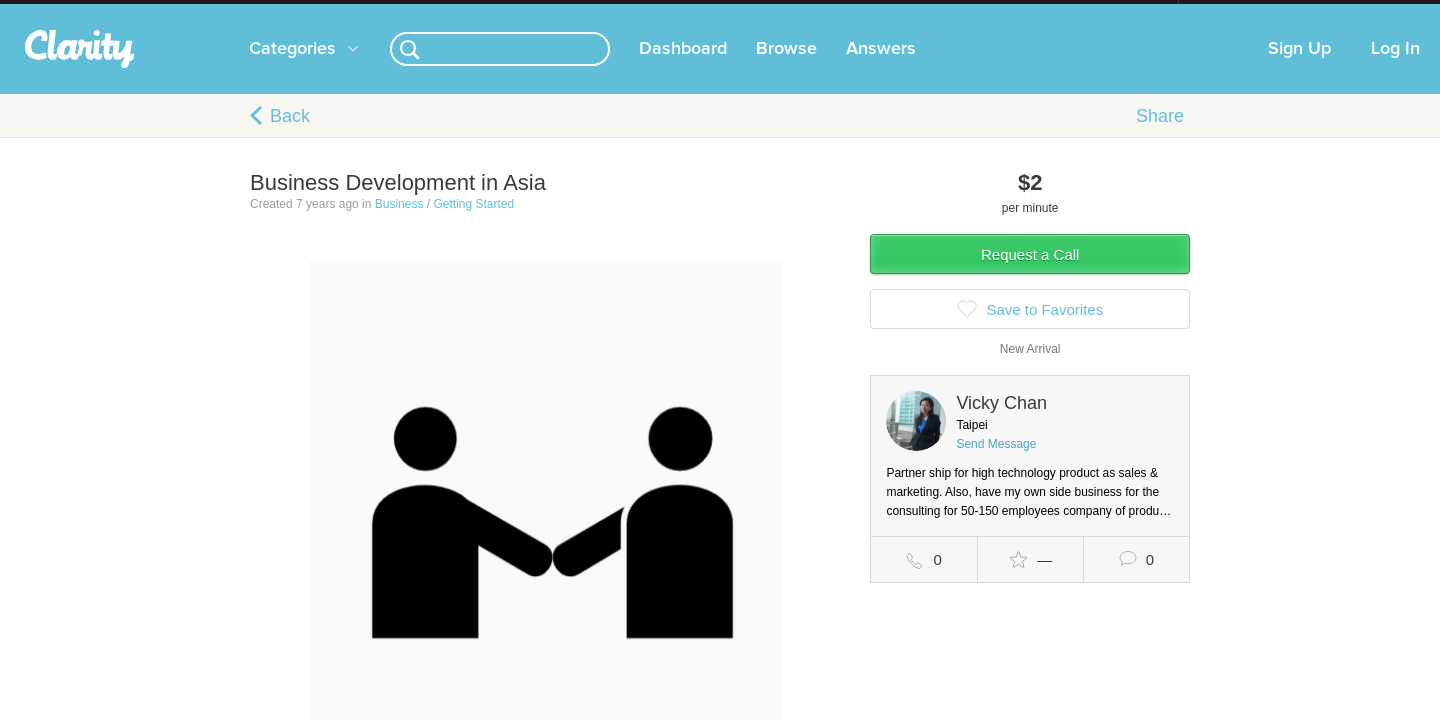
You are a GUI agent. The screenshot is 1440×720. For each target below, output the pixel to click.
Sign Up (1299, 69)
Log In (1395, 69)
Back (290, 136)
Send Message (996, 464)
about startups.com (1249, 13)
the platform (219, 11)
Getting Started (473, 224)
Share (1160, 136)
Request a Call (1030, 274)
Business (399, 224)
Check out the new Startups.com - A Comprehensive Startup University (960, 13)
